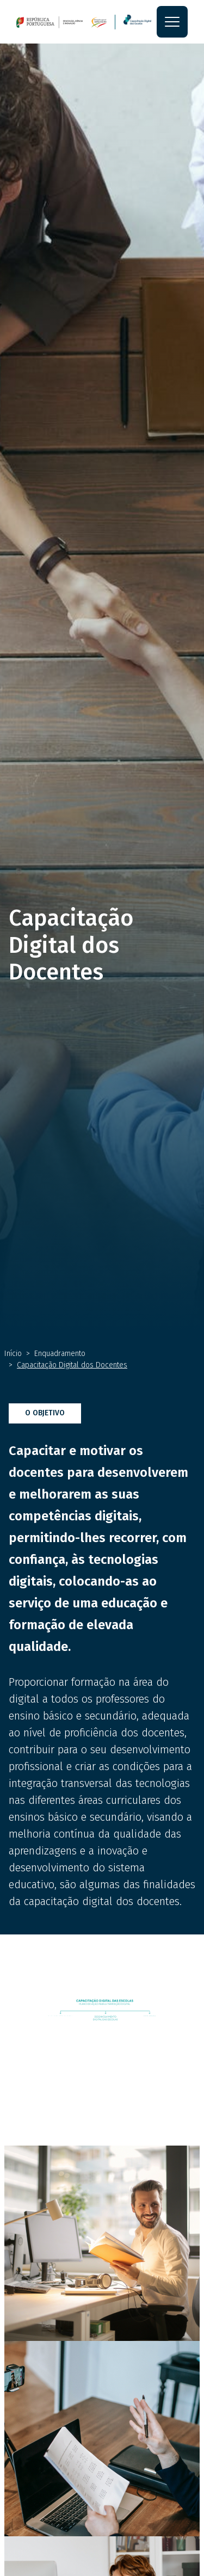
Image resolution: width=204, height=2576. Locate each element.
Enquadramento (59, 1353)
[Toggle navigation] (172, 22)
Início (13, 1353)
